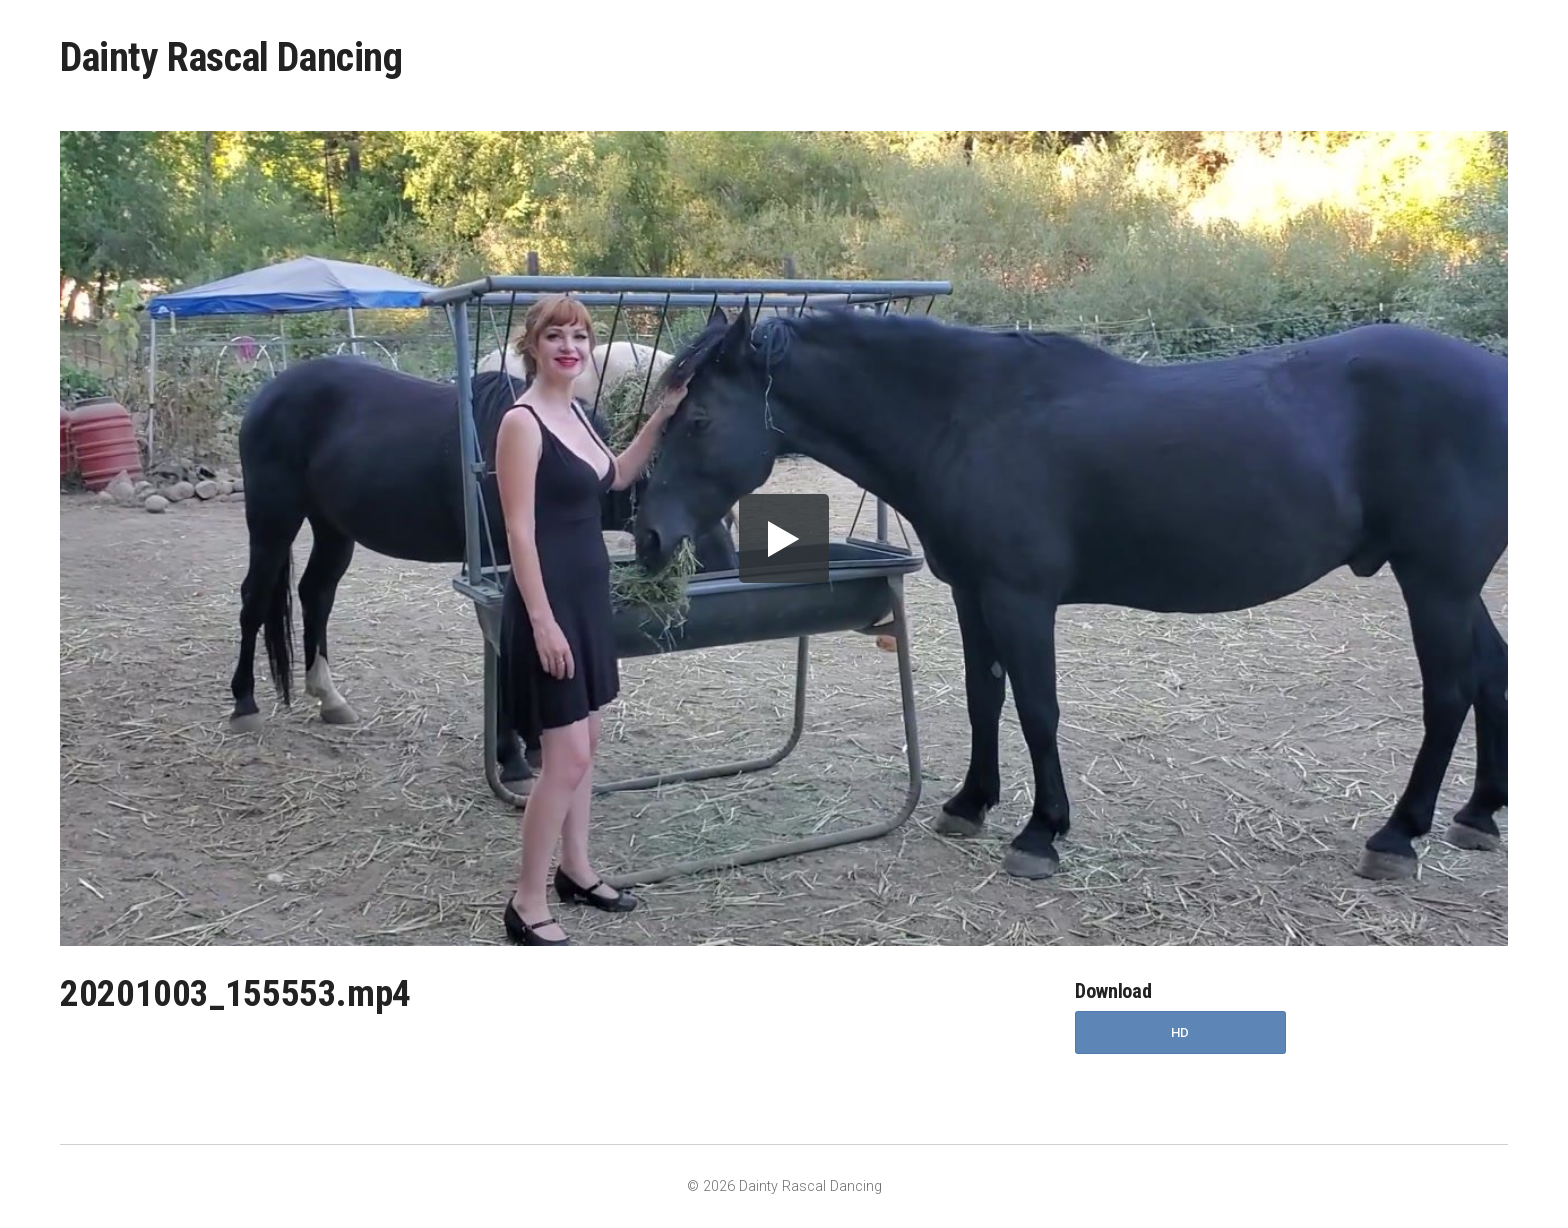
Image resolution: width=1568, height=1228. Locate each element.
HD (1180, 1032)
